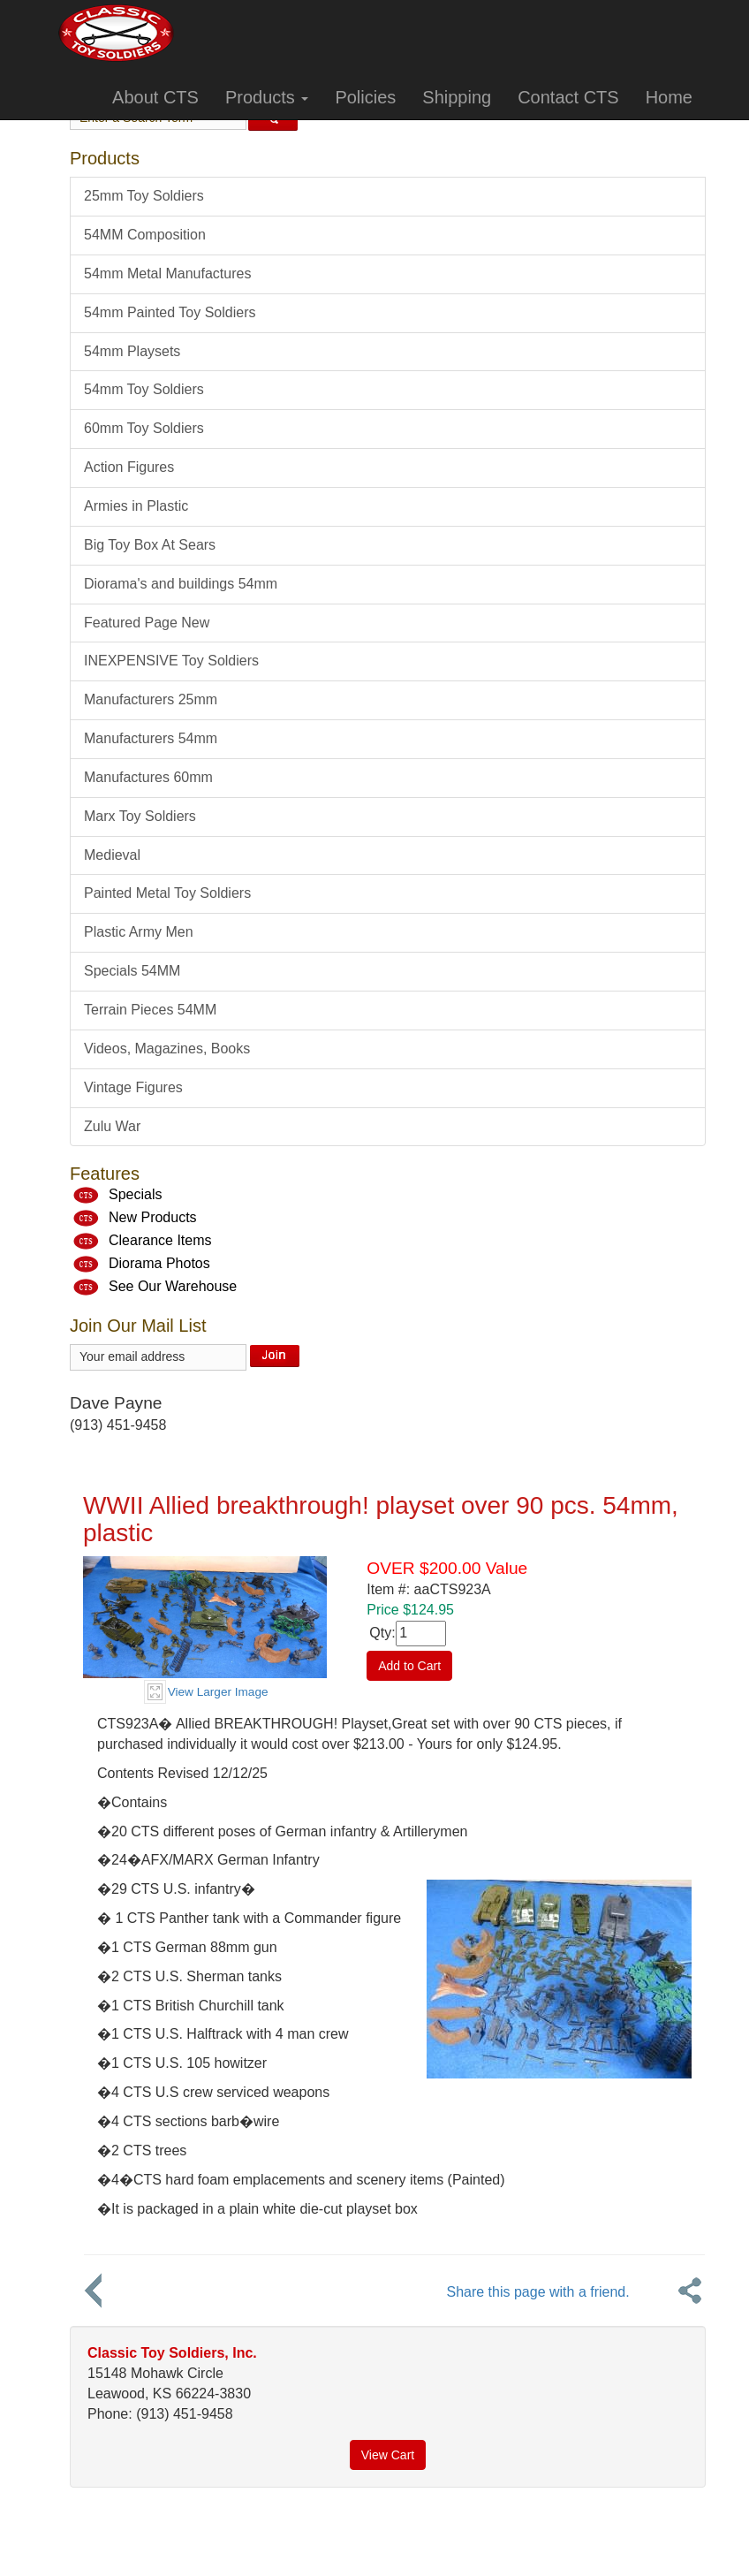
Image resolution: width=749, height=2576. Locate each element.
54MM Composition (145, 234)
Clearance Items (160, 1241)
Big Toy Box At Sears (150, 544)
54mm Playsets (132, 351)
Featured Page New (146, 622)
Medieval (112, 854)
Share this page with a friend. (537, 2291)
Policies (365, 97)
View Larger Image (218, 1691)
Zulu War (112, 1126)
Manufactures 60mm (148, 777)
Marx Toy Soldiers (140, 816)
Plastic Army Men (138, 931)
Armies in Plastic (136, 505)
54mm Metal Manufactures (167, 273)
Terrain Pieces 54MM (150, 1009)
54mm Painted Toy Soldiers (169, 312)
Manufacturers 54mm (150, 738)
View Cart (387, 2455)
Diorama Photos (159, 1264)
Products (266, 97)
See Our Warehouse (173, 1287)
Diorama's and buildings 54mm (180, 583)
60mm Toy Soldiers (144, 428)
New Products (153, 1218)
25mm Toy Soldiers (144, 195)
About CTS (155, 97)
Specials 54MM (132, 970)
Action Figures (129, 467)
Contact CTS (568, 97)
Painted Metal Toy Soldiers (167, 892)
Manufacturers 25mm (150, 699)
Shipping (456, 97)
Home (669, 97)
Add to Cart (409, 1666)
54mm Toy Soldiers (144, 389)
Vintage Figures (133, 1087)
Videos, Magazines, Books (167, 1048)
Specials (135, 1195)
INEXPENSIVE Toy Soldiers (171, 660)
